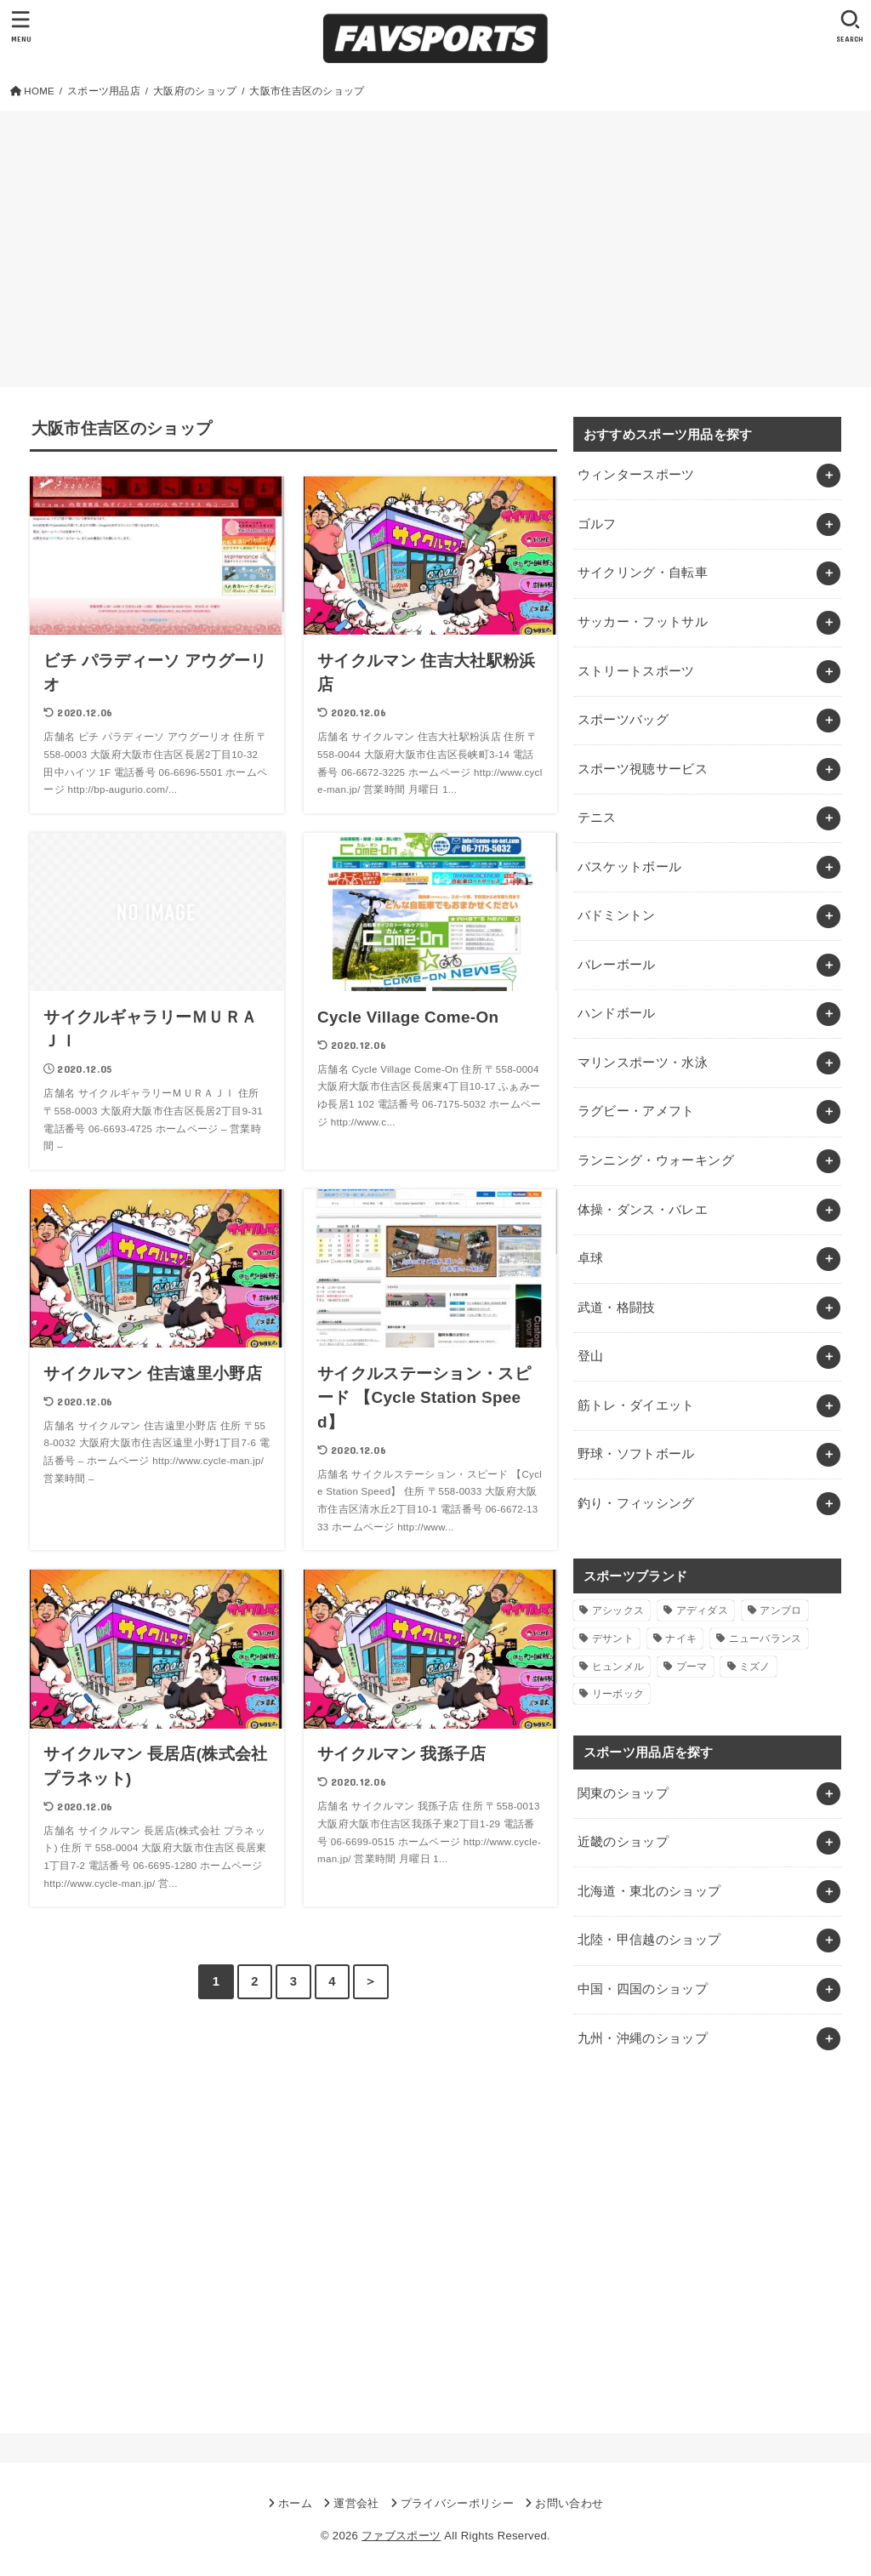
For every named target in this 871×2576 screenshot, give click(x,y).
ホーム (295, 2503)
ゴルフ (597, 524)
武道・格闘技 (617, 1307)
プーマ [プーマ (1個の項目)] (692, 1667)
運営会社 (356, 2503)
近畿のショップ (623, 1842)
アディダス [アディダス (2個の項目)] (702, 1610)
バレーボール (617, 965)
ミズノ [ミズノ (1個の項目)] (755, 1667)
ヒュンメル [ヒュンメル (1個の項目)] (618, 1667)
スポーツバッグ (623, 720)
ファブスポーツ (401, 2535)
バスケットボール (630, 867)
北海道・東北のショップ (649, 1891)
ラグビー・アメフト (636, 1111)
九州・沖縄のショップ (643, 2038)
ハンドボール (617, 1013)
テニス (597, 817)
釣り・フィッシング (636, 1503)
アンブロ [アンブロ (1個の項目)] (780, 1610)
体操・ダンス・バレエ (643, 1210)
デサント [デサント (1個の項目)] (613, 1638)
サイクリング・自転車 (643, 572)
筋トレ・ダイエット (636, 1405)
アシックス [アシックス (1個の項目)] (618, 1610)
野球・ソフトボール (636, 1454)
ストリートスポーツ (636, 671)
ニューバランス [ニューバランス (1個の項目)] (765, 1638)
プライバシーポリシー (457, 2503)
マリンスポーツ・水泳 (643, 1062)
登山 (591, 1356)
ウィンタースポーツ (636, 475)
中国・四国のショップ (643, 1989)
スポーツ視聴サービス (643, 769)
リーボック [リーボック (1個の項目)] (618, 1694)
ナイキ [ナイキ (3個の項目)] (681, 1638)
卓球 (591, 1258)
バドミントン (617, 915)
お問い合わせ (569, 2503)
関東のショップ (623, 1793)
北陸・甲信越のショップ (649, 1939)
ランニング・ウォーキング (656, 1160)
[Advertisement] (435, 238)
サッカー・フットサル (643, 622)
